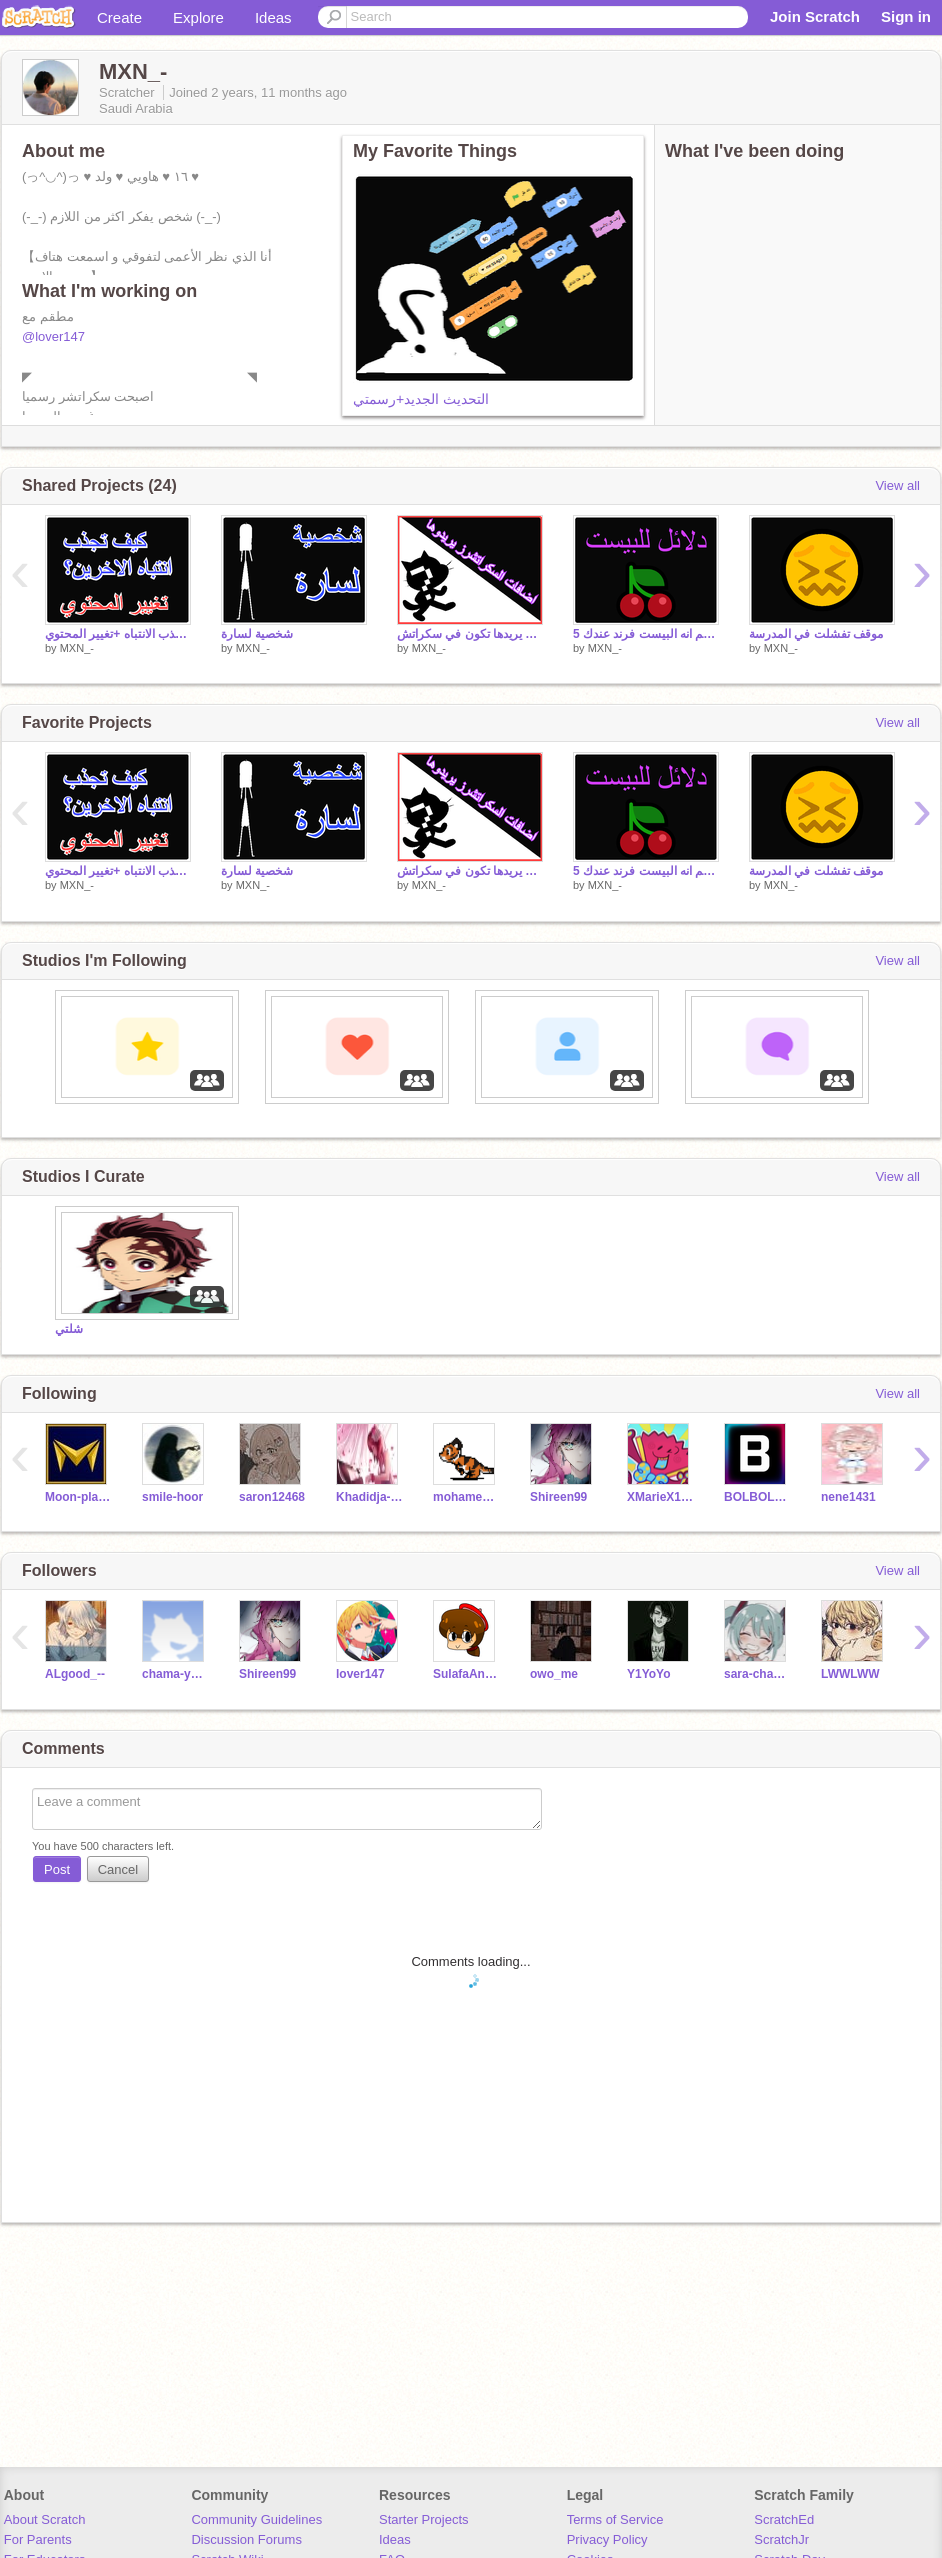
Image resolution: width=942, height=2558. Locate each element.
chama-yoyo (175, 1674)
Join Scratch (815, 16)
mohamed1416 (466, 1497)
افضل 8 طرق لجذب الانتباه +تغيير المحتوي (118, 634)
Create (119, 17)
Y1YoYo (649, 1674)
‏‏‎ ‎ (56, 1113)
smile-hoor (172, 1497)
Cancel (118, 1869)
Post (57, 1869)
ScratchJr (781, 2539)
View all (897, 485)
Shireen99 (558, 1497)
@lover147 (53, 336)
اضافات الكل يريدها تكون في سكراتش (470, 634)
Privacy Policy (607, 2539)
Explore (198, 17)
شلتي (69, 1329)
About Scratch (45, 2519)
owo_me (554, 1674)
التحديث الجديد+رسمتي (421, 399)
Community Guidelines (256, 2519)
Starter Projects (424, 2519)
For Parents (38, 2539)
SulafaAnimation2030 (466, 1674)
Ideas (273, 17)
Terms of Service (615, 2519)
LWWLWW (850, 1674)
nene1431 (848, 1497)
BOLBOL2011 (757, 1497)
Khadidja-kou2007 (369, 1497)
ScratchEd (784, 2519)
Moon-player (78, 1497)
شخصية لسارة (257, 634)
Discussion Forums (246, 2539)
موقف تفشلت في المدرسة (816, 634)
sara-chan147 (757, 1674)
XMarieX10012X (660, 1497)
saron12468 (272, 1497)
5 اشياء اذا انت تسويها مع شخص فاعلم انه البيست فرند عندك (646, 634)
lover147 (360, 1674)
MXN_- (77, 648)
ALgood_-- (75, 1674)
